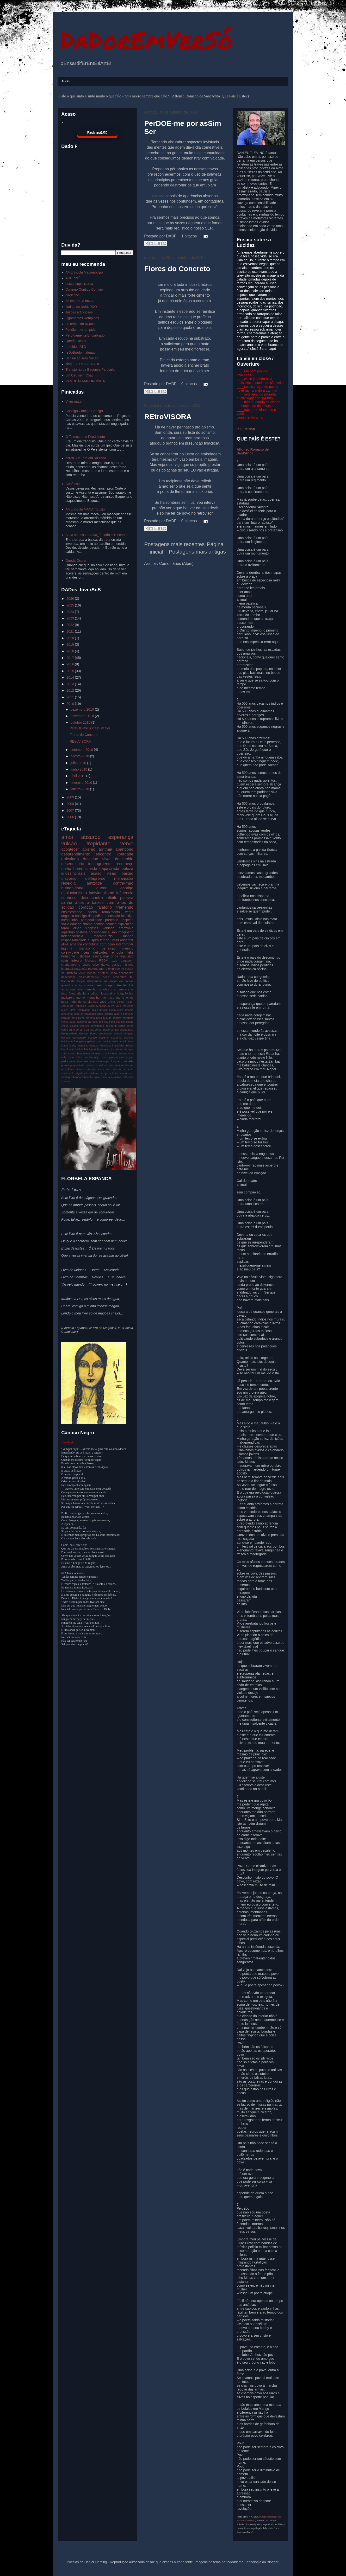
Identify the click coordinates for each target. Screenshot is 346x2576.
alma (64, 944)
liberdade (125, 854)
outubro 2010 (80, 722)
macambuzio (102, 936)
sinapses (91, 928)
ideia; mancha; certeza (83, 1045)
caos (72, 1021)
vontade (66, 1081)
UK (131, 985)
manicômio (87, 948)
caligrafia (128, 1017)
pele (85, 1061)
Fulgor (129, 1001)
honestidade (98, 932)
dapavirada (109, 868)
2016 (71, 664)
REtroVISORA (168, 417)
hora (130, 1041)
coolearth (111, 1025)
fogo (64, 993)
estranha (116, 1037)
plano (118, 1061)
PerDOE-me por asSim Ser (90, 728)
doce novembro (114, 977)
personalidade (91, 920)
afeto (120, 1009)
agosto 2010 (80, 756)
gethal (90, 1041)
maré (106, 1053)
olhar (77, 928)
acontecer (70, 849)
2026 (71, 598)
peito (72, 1061)
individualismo (101, 893)
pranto (65, 1065)
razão (91, 985)
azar (114, 960)
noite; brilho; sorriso (80, 1057)
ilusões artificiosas (79, 312)
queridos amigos (73, 985)
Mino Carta (68, 1009)
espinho (104, 1037)
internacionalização (74, 968)
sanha (66, 902)
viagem (110, 985)
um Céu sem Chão (80, 375)
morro (103, 968)
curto (72, 1029)
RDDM (103, 960)
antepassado (88, 1013)
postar (129, 968)
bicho (81, 1017)
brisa (99, 1017)
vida (93, 868)
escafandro (79, 1037)
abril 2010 (78, 776)
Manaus (90, 960)
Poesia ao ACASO (97, 133)
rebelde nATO (76, 347)
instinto (79, 1049)
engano (128, 1033)
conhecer (69, 897)
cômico (111, 924)
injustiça (127, 916)
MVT (118, 1005)
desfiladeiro (126, 1029)
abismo (88, 849)
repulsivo (126, 956)
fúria (86, 993)
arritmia (105, 849)
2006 (71, 817)
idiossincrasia (73, 873)
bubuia (107, 1017)
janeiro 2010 (80, 789)
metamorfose (125, 1053)
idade (64, 1045)
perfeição (109, 948)
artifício (109, 1013)
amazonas (68, 989)
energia (117, 1033)
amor (67, 837)
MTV (111, 1005)
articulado (70, 859)
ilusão (112, 932)
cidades (104, 989)
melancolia (123, 878)
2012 (71, 690)
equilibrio (68, 932)
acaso (96, 873)
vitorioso (128, 1077)
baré (74, 1017)
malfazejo (67, 997)
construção (97, 1025)
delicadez (100, 952)
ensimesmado (71, 912)
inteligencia (94, 981)
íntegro (76, 960)
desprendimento (75, 854)
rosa (64, 960)
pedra (64, 1061)
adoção (75, 924)
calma (64, 1021)
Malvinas (128, 1005)
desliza (116, 964)
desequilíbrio (72, 863)
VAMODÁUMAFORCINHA (85, 381)
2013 (71, 684)
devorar (83, 1033)
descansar (68, 977)
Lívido (91, 1005)
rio (79, 1001)
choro (86, 964)
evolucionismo (74, 893)
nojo (96, 1057)
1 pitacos (189, 236)
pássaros (91, 1065)
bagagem (127, 960)
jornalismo (117, 1049)
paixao (127, 873)
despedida (96, 916)
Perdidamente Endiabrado (85, 335)
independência (72, 936)
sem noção (113, 1069)
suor (130, 1073)
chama (87, 924)
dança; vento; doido (98, 1029)
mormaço (108, 997)
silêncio (127, 948)
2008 (71, 804)
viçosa (91, 973)
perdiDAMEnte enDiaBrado (86, 458)
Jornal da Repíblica (73, 1005)
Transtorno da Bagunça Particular (91, 369)
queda (102, 888)
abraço (103, 1009)
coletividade (70, 952)
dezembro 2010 (82, 709)
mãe (64, 1057)
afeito (112, 1009)
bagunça (128, 1013)
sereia (87, 1001)
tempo (104, 940)
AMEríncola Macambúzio (84, 272)
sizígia (104, 1073)
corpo (64, 1029)
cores (130, 1025)
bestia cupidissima (79, 284)
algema (128, 1009)
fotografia (75, 993)
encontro (103, 854)
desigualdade (69, 1033)
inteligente (90, 1049)
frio (76, 1041)
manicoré (88, 1053)
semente (128, 1069)
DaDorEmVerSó (146, 39)
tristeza (72, 973)
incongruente (99, 863)
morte (120, 997)
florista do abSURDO (81, 307)
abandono (124, 849)
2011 (71, 697)
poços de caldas (121, 981)
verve (126, 844)
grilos (94, 993)
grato (99, 1041)
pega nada (68, 1001)
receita (125, 1065)
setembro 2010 (82, 750)
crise (96, 964)
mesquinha (69, 920)
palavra (126, 897)
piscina (110, 1061)
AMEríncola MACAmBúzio (85, 509)
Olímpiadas (83, 1009)
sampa (91, 1069)
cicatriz (74, 1025)
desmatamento (89, 977)
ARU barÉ (73, 278)
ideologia (105, 1045)
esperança (120, 837)
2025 (71, 605)
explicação (125, 924)
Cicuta (120, 1001)
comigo (99, 924)
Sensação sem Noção (82, 358)
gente (82, 1041)
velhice (118, 1077)
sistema (94, 1073)
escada (65, 1037)
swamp (65, 1077)
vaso (103, 1001)
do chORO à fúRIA (80, 301)
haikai (107, 1041)
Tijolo (95, 1009)
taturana (76, 1077)
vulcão (69, 844)
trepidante (98, 844)
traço (97, 1077)
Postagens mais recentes (174, 544)
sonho (123, 1073)
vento (129, 912)
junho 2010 (79, 769)
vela (110, 1077)
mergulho (93, 997)
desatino (90, 859)
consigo (81, 916)
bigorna (90, 1017)
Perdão (122, 985)
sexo (100, 985)
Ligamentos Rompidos (82, 318)
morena (93, 968)
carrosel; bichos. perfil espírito (106, 1021)
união (66, 868)
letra (79, 1053)
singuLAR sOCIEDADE (83, 364)
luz (105, 981)
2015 (71, 671)
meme (80, 997)
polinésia (128, 1061)
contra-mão (123, 883)
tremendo (124, 907)
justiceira (83, 956)
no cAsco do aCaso (80, 324)
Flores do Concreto (177, 269)
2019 (71, 644)
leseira (97, 956)
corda (121, 1025)
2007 (71, 810)
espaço (92, 1037)
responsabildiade (74, 940)
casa (114, 973)
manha (128, 936)
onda (114, 956)
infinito (111, 897)
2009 (71, 797)
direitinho (72, 295)
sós (95, 1001)
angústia (67, 916)
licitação (122, 993)
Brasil (115, 940)
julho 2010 (78, 763)
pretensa (111, 920)
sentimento (67, 1073)
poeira (92, 912)
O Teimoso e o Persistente (85, 437)
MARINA (101, 1005)
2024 (71, 612)
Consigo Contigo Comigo (84, 289)
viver (106, 859)
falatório (105, 907)
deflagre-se (95, 878)
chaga (129, 1021)
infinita (129, 1045)
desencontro (92, 897)
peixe (78, 1061)
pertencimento (96, 1061)
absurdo (91, 837)
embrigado (105, 1033)
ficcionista (67, 981)
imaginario (125, 932)
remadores (67, 1069)
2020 (71, 638)
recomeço (124, 863)
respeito (127, 920)
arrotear (103, 973)
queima (102, 1065)
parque (113, 1057)
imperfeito (118, 1045)
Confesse (73, 484)
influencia (124, 893)
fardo (65, 928)
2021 (71, 631)
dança (105, 964)
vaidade (108, 928)
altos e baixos (89, 902)
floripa (80, 981)
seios (100, 1069)
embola (117, 952)
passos (123, 1057)
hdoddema (235, 2562)
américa (76, 944)
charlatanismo (70, 964)
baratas (65, 1017)
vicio (82, 973)
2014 (71, 677)
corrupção (107, 944)
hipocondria (107, 993)
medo (113, 1053)
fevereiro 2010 (81, 782)
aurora (118, 1013)
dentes (115, 1029)
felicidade (67, 1041)
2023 (71, 618)
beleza (127, 868)
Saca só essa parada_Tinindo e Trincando (97, 535)
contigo (126, 888)
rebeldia (68, 883)
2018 (71, 651)
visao (111, 873)
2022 (71, 625)
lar (125, 1049)
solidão (114, 1073)
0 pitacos (189, 384)
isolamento (103, 1049)
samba (80, 1069)
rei (131, 1065)
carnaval (81, 1021)
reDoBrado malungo (81, 352)
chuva (64, 1025)
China (111, 1001)
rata (117, 1065)
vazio (65, 924)
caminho (91, 989)
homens (80, 868)
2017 (71, 658)
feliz (130, 952)
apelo (100, 1013)
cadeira (116, 1017)
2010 (71, 704)
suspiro (93, 940)
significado (82, 1073)
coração (86, 907)
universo (68, 878)
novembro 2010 (82, 716)
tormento (87, 1077)
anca (77, 1013)
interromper (124, 944)
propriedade (77, 1065)
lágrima (66, 948)
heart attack (119, 1041)
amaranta (67, 1013)
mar (106, 956)
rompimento (111, 912)
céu (86, 952)
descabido (124, 859)
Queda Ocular (76, 341)
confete (84, 1025)
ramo (111, 1065)
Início (65, 81)
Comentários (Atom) (176, 563)
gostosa (81, 932)
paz (131, 1057)
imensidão (112, 916)
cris (113, 989)
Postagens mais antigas (197, 552)
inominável (67, 1049)
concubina (91, 944)
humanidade (72, 888)
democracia (125, 989)
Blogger (272, 2562)
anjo (80, 989)
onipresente (116, 968)
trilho (104, 1077)
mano (98, 1053)
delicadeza (126, 973)
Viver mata (74, 401)
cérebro (80, 1029)
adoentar (126, 940)
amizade (94, 883)
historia (128, 964)
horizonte (68, 956)
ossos (104, 1057)
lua (131, 993)
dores (93, 1033)
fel (131, 977)
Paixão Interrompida (81, 330)
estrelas (128, 1037)
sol (63, 973)
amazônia (126, 928)
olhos (129, 997)
